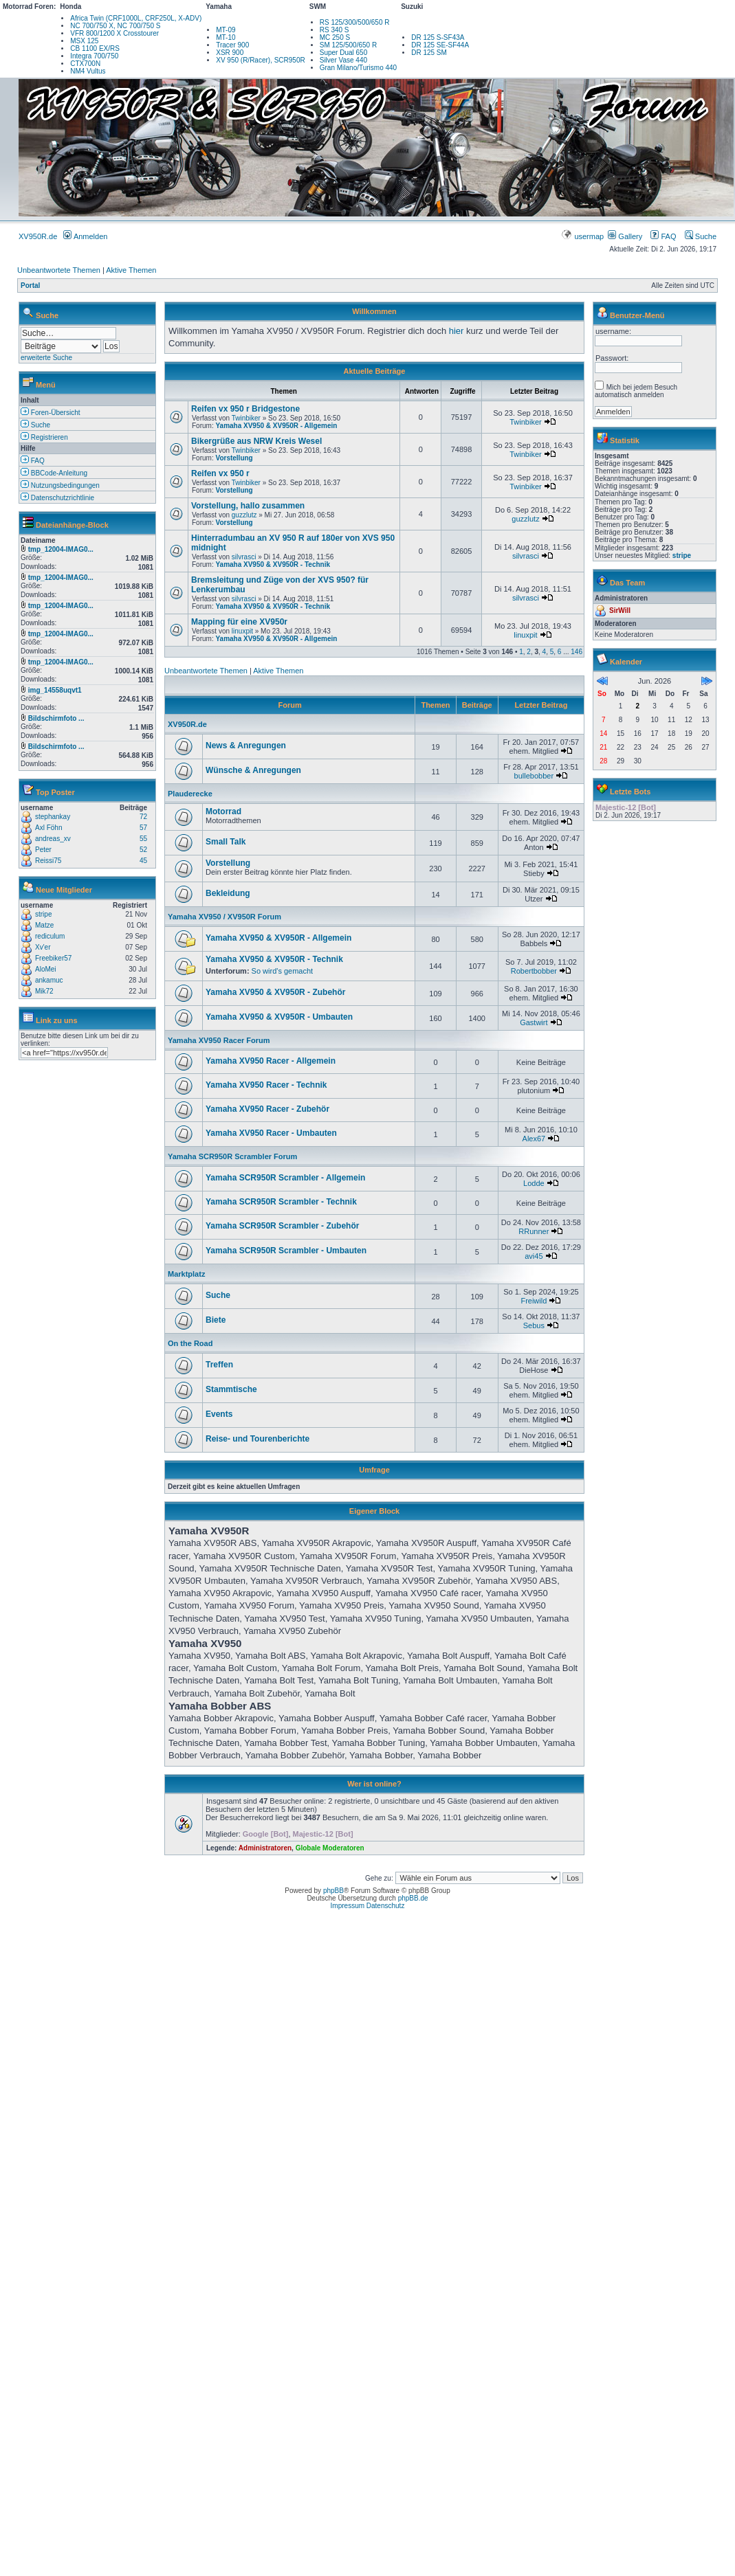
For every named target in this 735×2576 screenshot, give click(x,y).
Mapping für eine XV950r (239, 622)
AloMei (45, 969)
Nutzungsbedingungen (60, 485)
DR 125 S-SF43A (437, 37)
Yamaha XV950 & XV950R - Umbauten (279, 1017)
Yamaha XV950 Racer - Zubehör (267, 1109)
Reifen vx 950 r (220, 473)
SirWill (619, 610)
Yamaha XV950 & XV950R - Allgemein (276, 425)
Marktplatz (186, 1274)
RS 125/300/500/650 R (355, 22)
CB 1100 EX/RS (95, 48)
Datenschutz (385, 1905)
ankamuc (49, 980)
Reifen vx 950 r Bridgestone (245, 409)
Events (219, 1414)
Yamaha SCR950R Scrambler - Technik (281, 1202)
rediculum (50, 936)
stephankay (52, 816)
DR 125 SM (429, 52)
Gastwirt (533, 1022)
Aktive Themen (131, 270)
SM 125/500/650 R (348, 45)
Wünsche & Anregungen (253, 770)
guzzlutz (244, 515)
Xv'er (42, 947)
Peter (43, 849)
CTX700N (85, 63)
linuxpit (242, 631)
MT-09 (225, 30)
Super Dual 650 (344, 52)
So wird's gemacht (283, 971)
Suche (700, 236)
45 (143, 860)
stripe (43, 914)
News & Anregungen (246, 745)
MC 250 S (335, 37)
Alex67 (534, 1138)
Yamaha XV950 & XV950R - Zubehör (275, 992)
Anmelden (85, 236)
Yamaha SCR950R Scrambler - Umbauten (286, 1250)
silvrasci (244, 557)
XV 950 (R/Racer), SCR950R (260, 60)
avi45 (533, 1256)
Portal (30, 285)
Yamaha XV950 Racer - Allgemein (271, 1061)
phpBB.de (413, 1898)
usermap (583, 236)
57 (143, 827)
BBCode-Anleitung (54, 473)
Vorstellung (233, 458)
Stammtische (231, 1389)
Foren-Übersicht (50, 412)
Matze (44, 925)
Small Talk (225, 842)
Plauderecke (190, 793)
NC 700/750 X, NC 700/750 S (115, 26)
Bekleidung (228, 893)
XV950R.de (38, 236)
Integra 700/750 (94, 56)
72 (143, 816)
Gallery (625, 236)
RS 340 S (334, 30)
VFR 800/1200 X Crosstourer (114, 33)
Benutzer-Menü (637, 315)
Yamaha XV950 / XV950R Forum (224, 916)
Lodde (534, 1183)
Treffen (219, 1364)
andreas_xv (53, 838)
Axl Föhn (48, 827)
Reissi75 (48, 860)
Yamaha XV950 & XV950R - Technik (272, 564)
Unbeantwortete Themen (58, 270)
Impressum (347, 1905)
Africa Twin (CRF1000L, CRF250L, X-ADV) (135, 18)
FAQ (663, 236)
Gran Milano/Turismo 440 (358, 67)
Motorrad (223, 811)
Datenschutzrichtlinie (57, 498)
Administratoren (265, 1848)
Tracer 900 (232, 45)
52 (143, 849)
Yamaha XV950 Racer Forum (219, 1040)
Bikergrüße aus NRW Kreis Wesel (256, 441)
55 (143, 838)
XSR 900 (229, 52)
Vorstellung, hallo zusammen (248, 506)
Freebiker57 (53, 958)
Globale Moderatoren (330, 1848)
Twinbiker (246, 418)
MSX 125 (84, 41)
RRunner (533, 1231)
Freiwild (533, 1301)
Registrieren (44, 437)
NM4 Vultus (87, 71)
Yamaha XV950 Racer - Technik (266, 1085)
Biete (216, 1320)
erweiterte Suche (46, 357)
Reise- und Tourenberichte (257, 1439)
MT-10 (225, 37)
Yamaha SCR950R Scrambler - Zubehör (282, 1226)
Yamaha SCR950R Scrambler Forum (232, 1156)
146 (576, 652)
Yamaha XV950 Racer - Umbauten (271, 1133)
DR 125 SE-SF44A (440, 45)
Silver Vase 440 (343, 60)
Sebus (534, 1325)
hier (456, 331)
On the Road (190, 1343)
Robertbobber (534, 971)
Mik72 (44, 991)
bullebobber (534, 776)
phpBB (333, 1890)
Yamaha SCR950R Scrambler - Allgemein (285, 1178)
